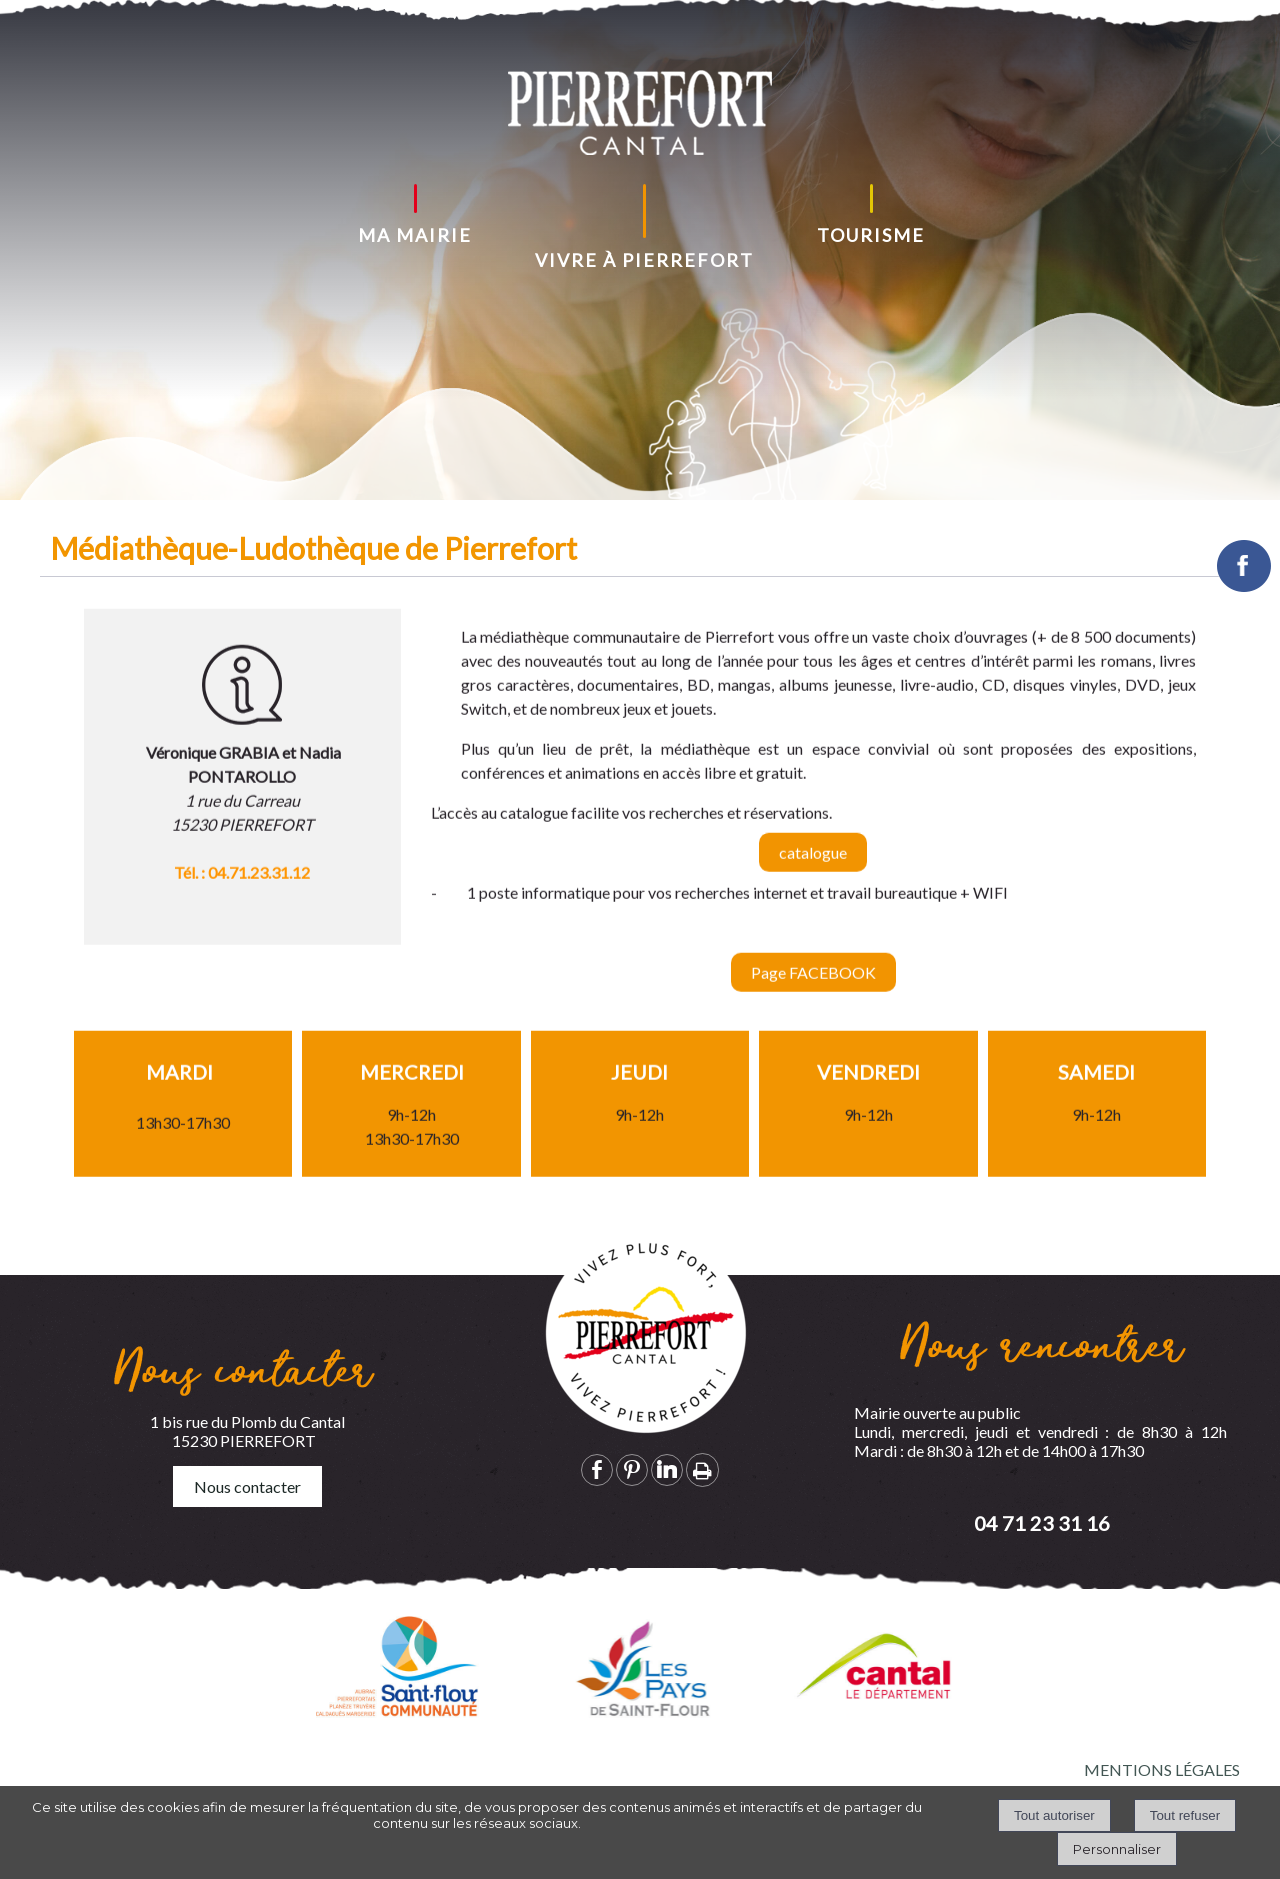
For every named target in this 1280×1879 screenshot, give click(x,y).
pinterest (632, 1469)
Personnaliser (1117, 1849)
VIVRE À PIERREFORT (644, 260)
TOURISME (871, 235)
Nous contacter (247, 1486)
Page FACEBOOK (813, 990)
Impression (702, 1470)
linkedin (667, 1469)
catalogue (813, 870)
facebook (597, 1469)
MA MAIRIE (415, 235)
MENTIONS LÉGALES (1162, 1769)
